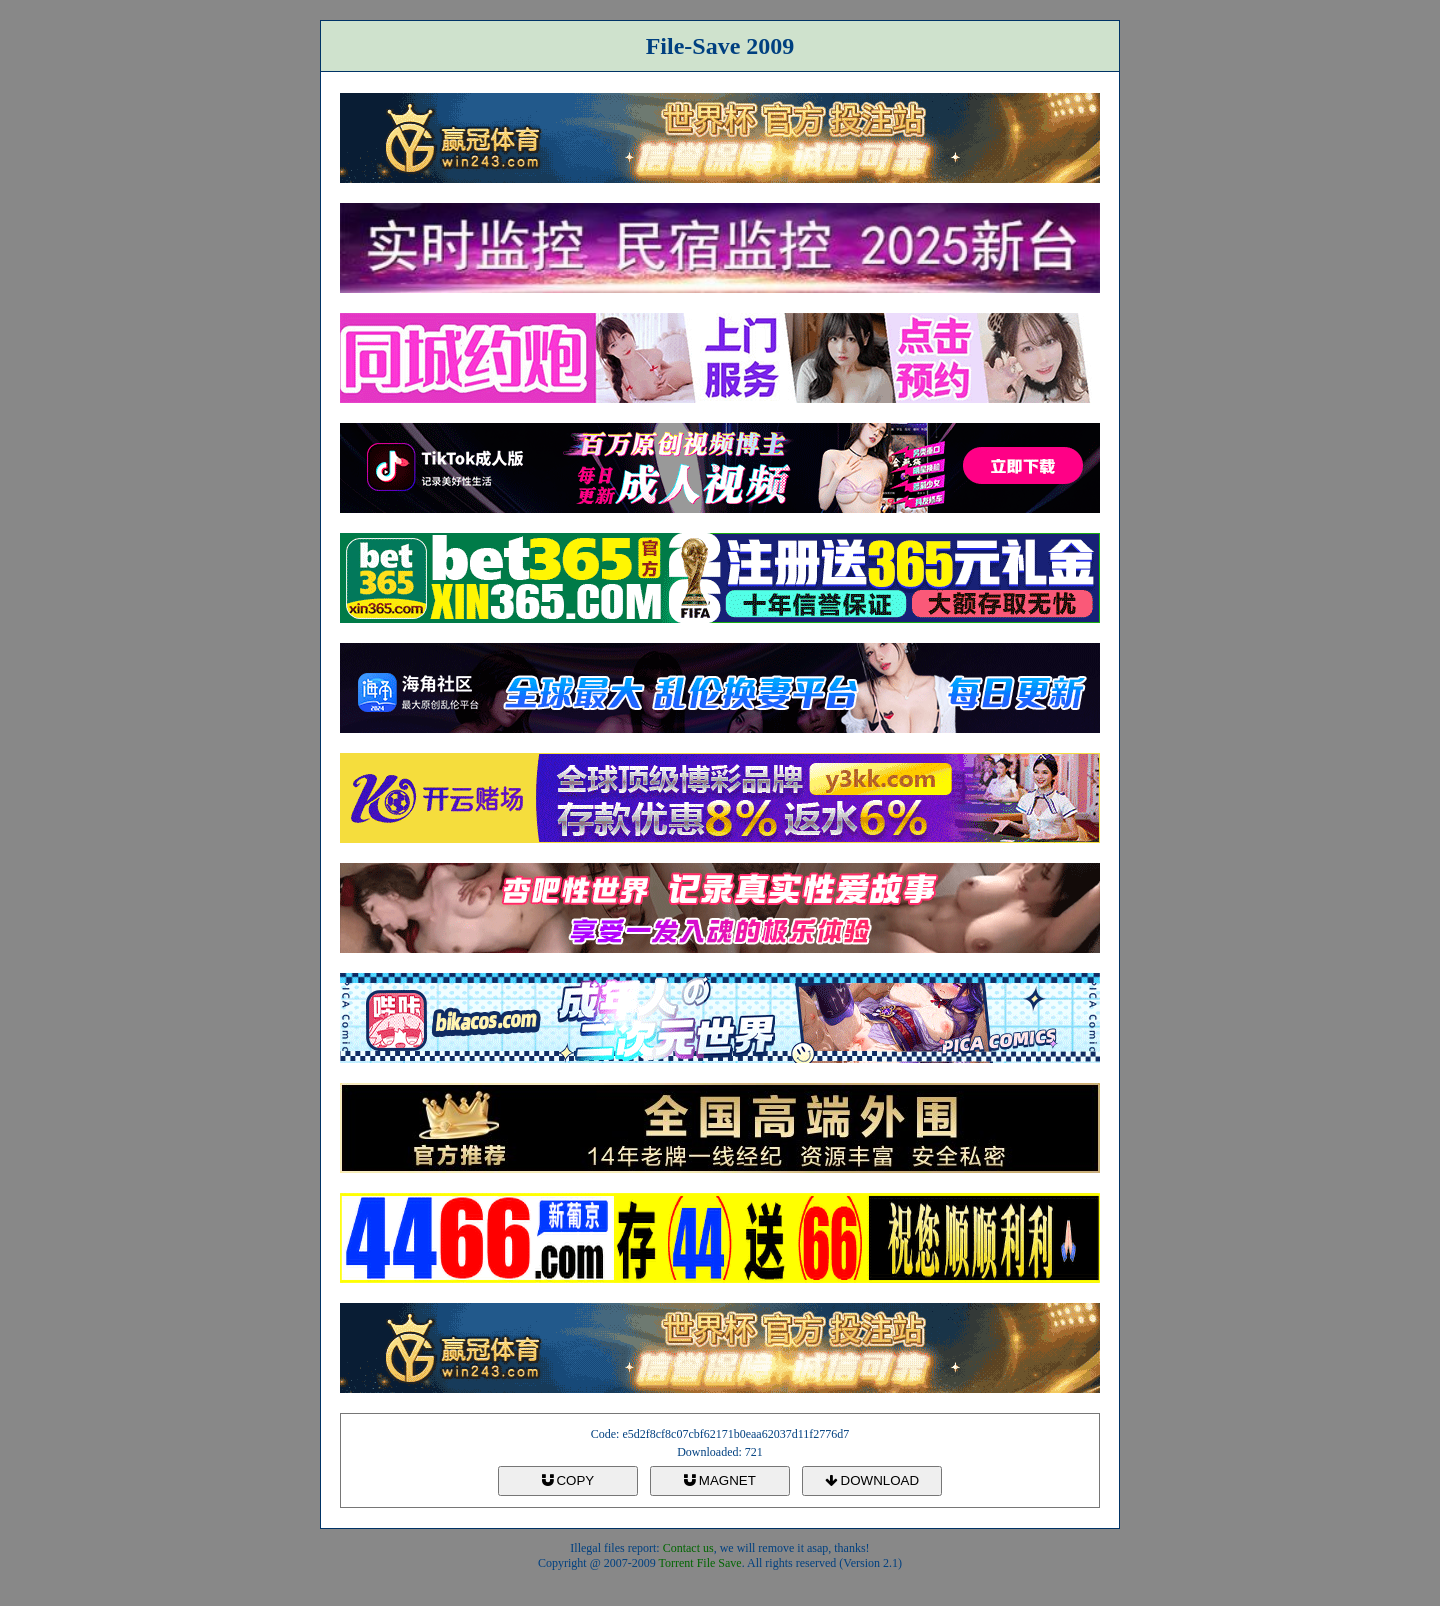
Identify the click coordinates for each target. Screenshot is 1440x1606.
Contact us (688, 1548)
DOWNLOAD (872, 1480)
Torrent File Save (700, 1563)
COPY (568, 1480)
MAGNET (720, 1480)
